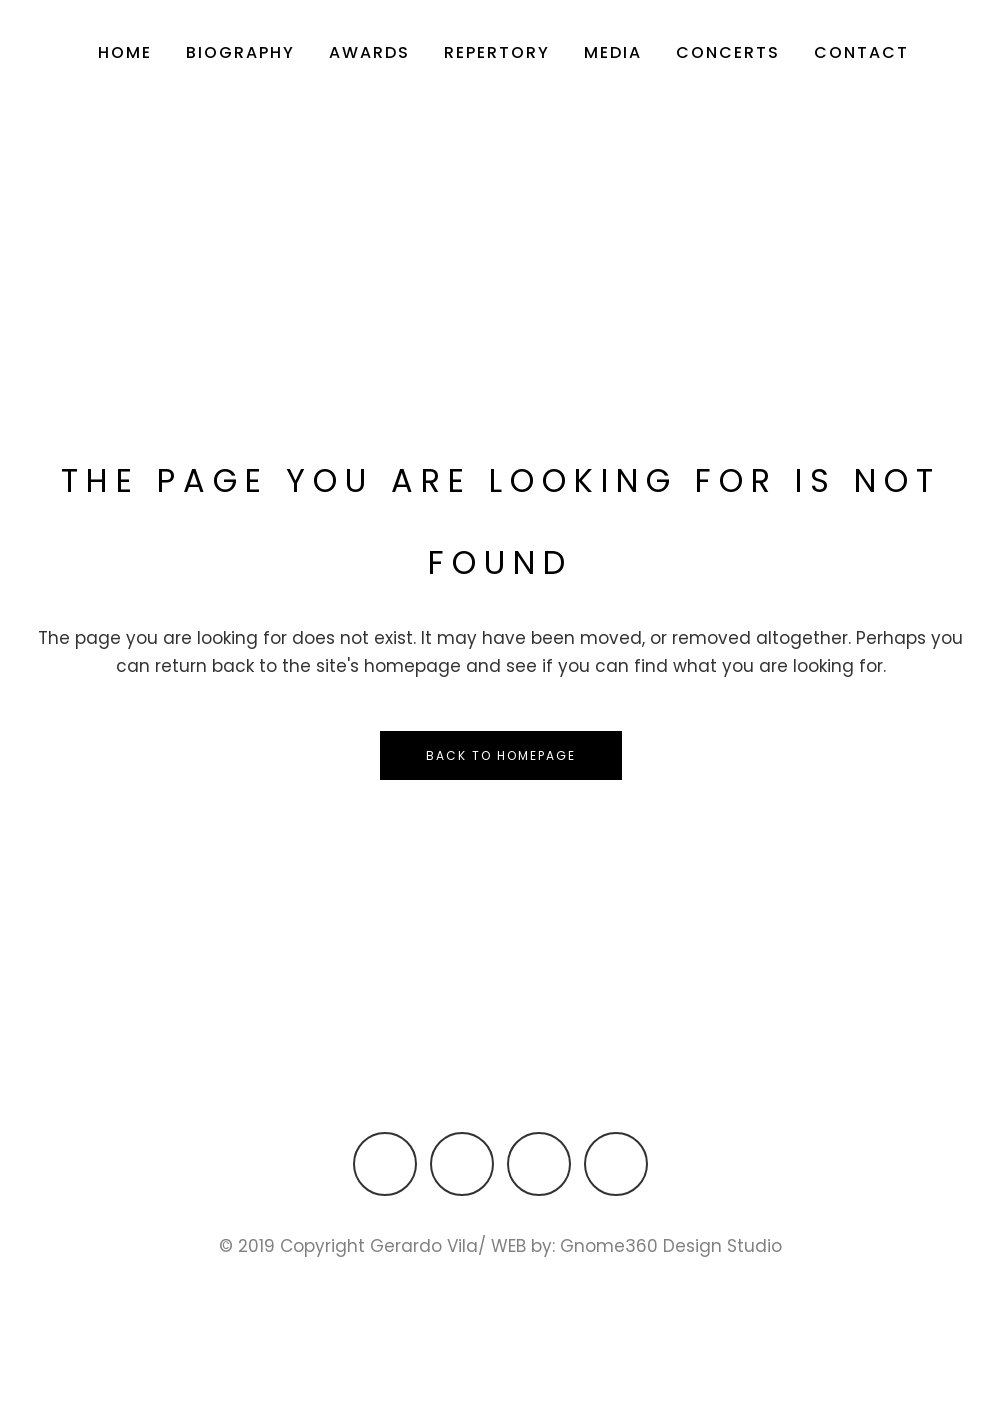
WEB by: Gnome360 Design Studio (636, 1247)
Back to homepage (501, 755)
